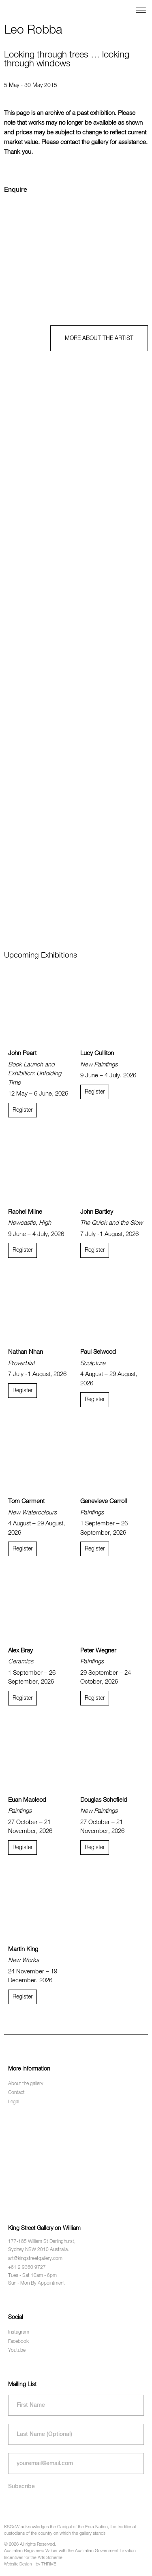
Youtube (17, 2350)
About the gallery (25, 2083)
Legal (13, 2102)
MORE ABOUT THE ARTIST (99, 338)
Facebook (18, 2341)
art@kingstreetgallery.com (35, 2258)
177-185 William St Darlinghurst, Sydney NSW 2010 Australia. (41, 2245)
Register (22, 1110)
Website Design (18, 2564)
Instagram (18, 2332)
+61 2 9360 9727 (27, 2267)
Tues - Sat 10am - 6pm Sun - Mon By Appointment (36, 2279)
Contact (16, 2092)
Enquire (15, 190)
